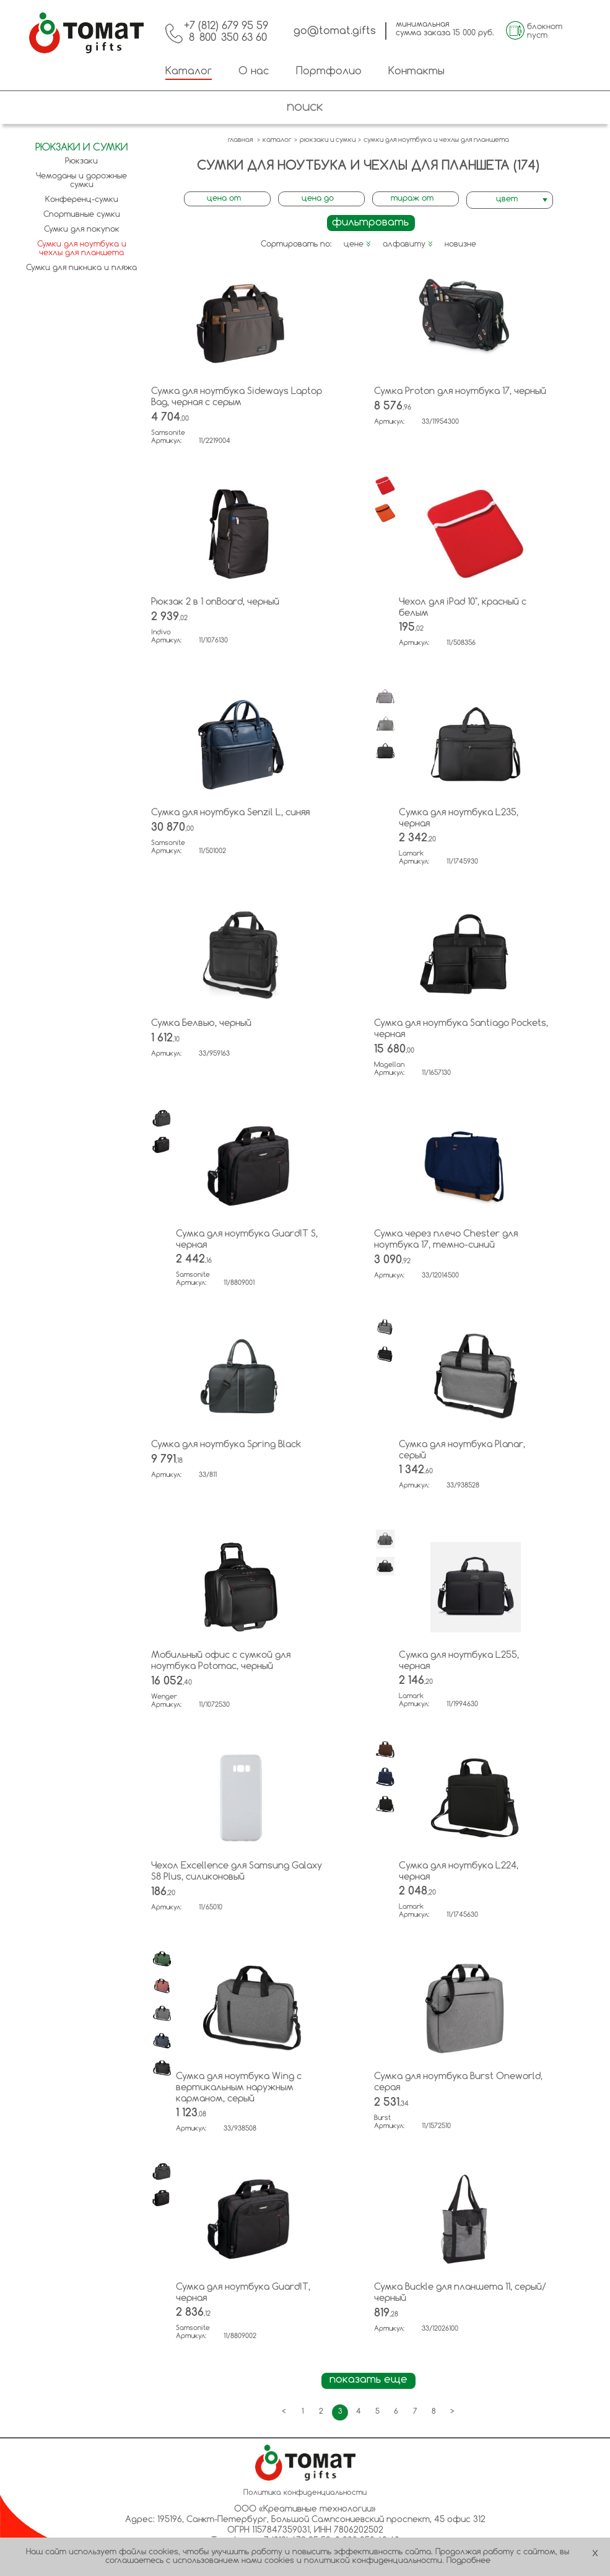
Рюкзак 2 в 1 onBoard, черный (215, 602)
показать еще (368, 2380)
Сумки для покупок (82, 230)
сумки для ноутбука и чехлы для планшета (436, 140)
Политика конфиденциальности (305, 2493)
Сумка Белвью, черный (201, 1023)
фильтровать (370, 222)
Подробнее (468, 2561)
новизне (460, 244)
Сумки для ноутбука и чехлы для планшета (81, 248)
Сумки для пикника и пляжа (81, 268)
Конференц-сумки (81, 200)
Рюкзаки (81, 161)
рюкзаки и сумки (327, 140)
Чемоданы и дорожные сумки (81, 180)
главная (240, 140)
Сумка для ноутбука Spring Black (226, 1445)
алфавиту (408, 244)
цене (357, 244)
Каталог (188, 71)
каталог (277, 140)
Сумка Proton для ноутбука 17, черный (460, 391)
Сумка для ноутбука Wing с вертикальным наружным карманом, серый (239, 2088)
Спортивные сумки (81, 215)
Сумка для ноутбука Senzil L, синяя (230, 813)
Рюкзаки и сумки (81, 147)
